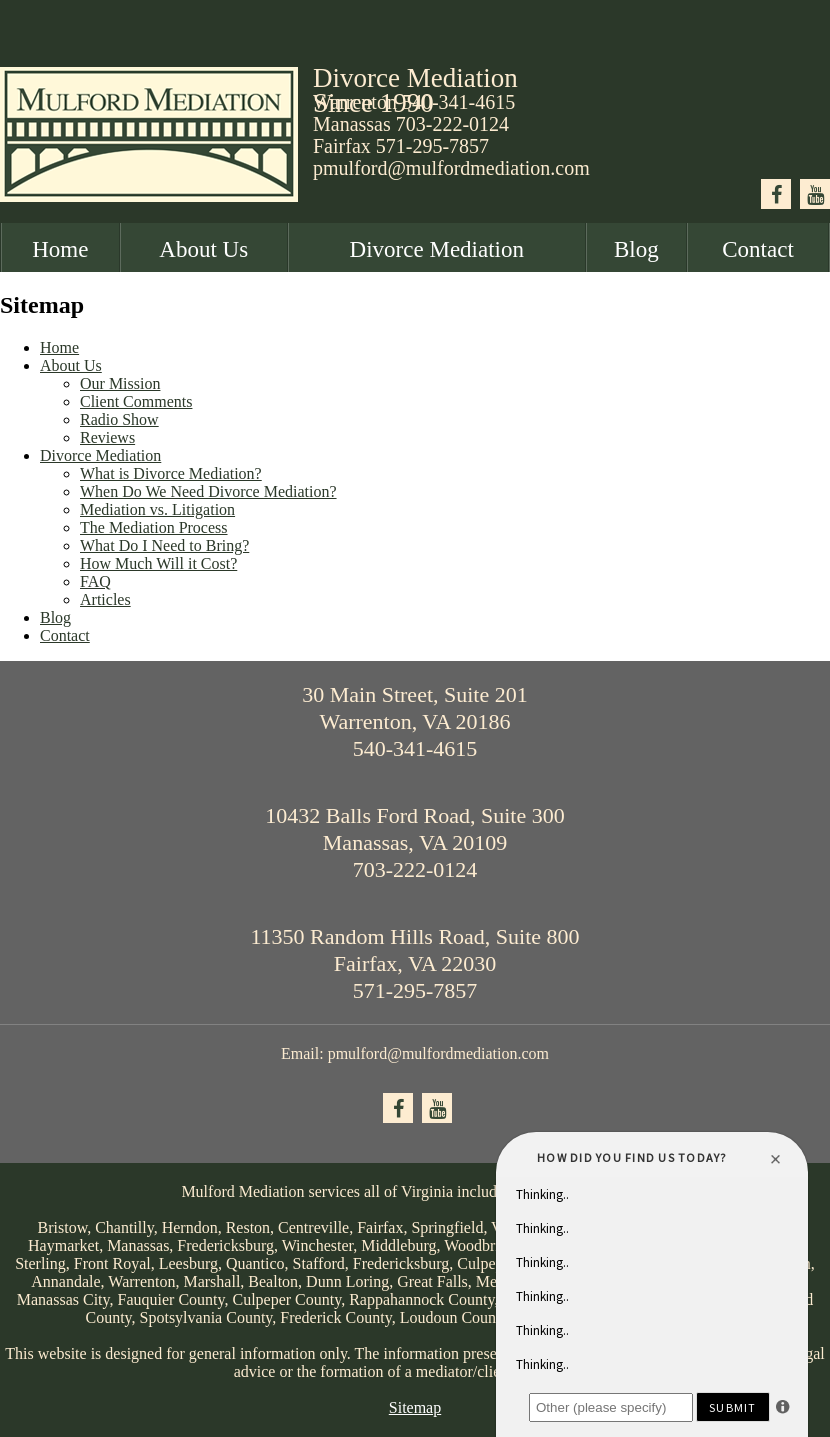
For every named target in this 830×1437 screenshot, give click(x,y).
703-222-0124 (452, 124)
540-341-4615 (415, 748)
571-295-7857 (432, 146)
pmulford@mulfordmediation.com (451, 168)
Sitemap (415, 1407)
